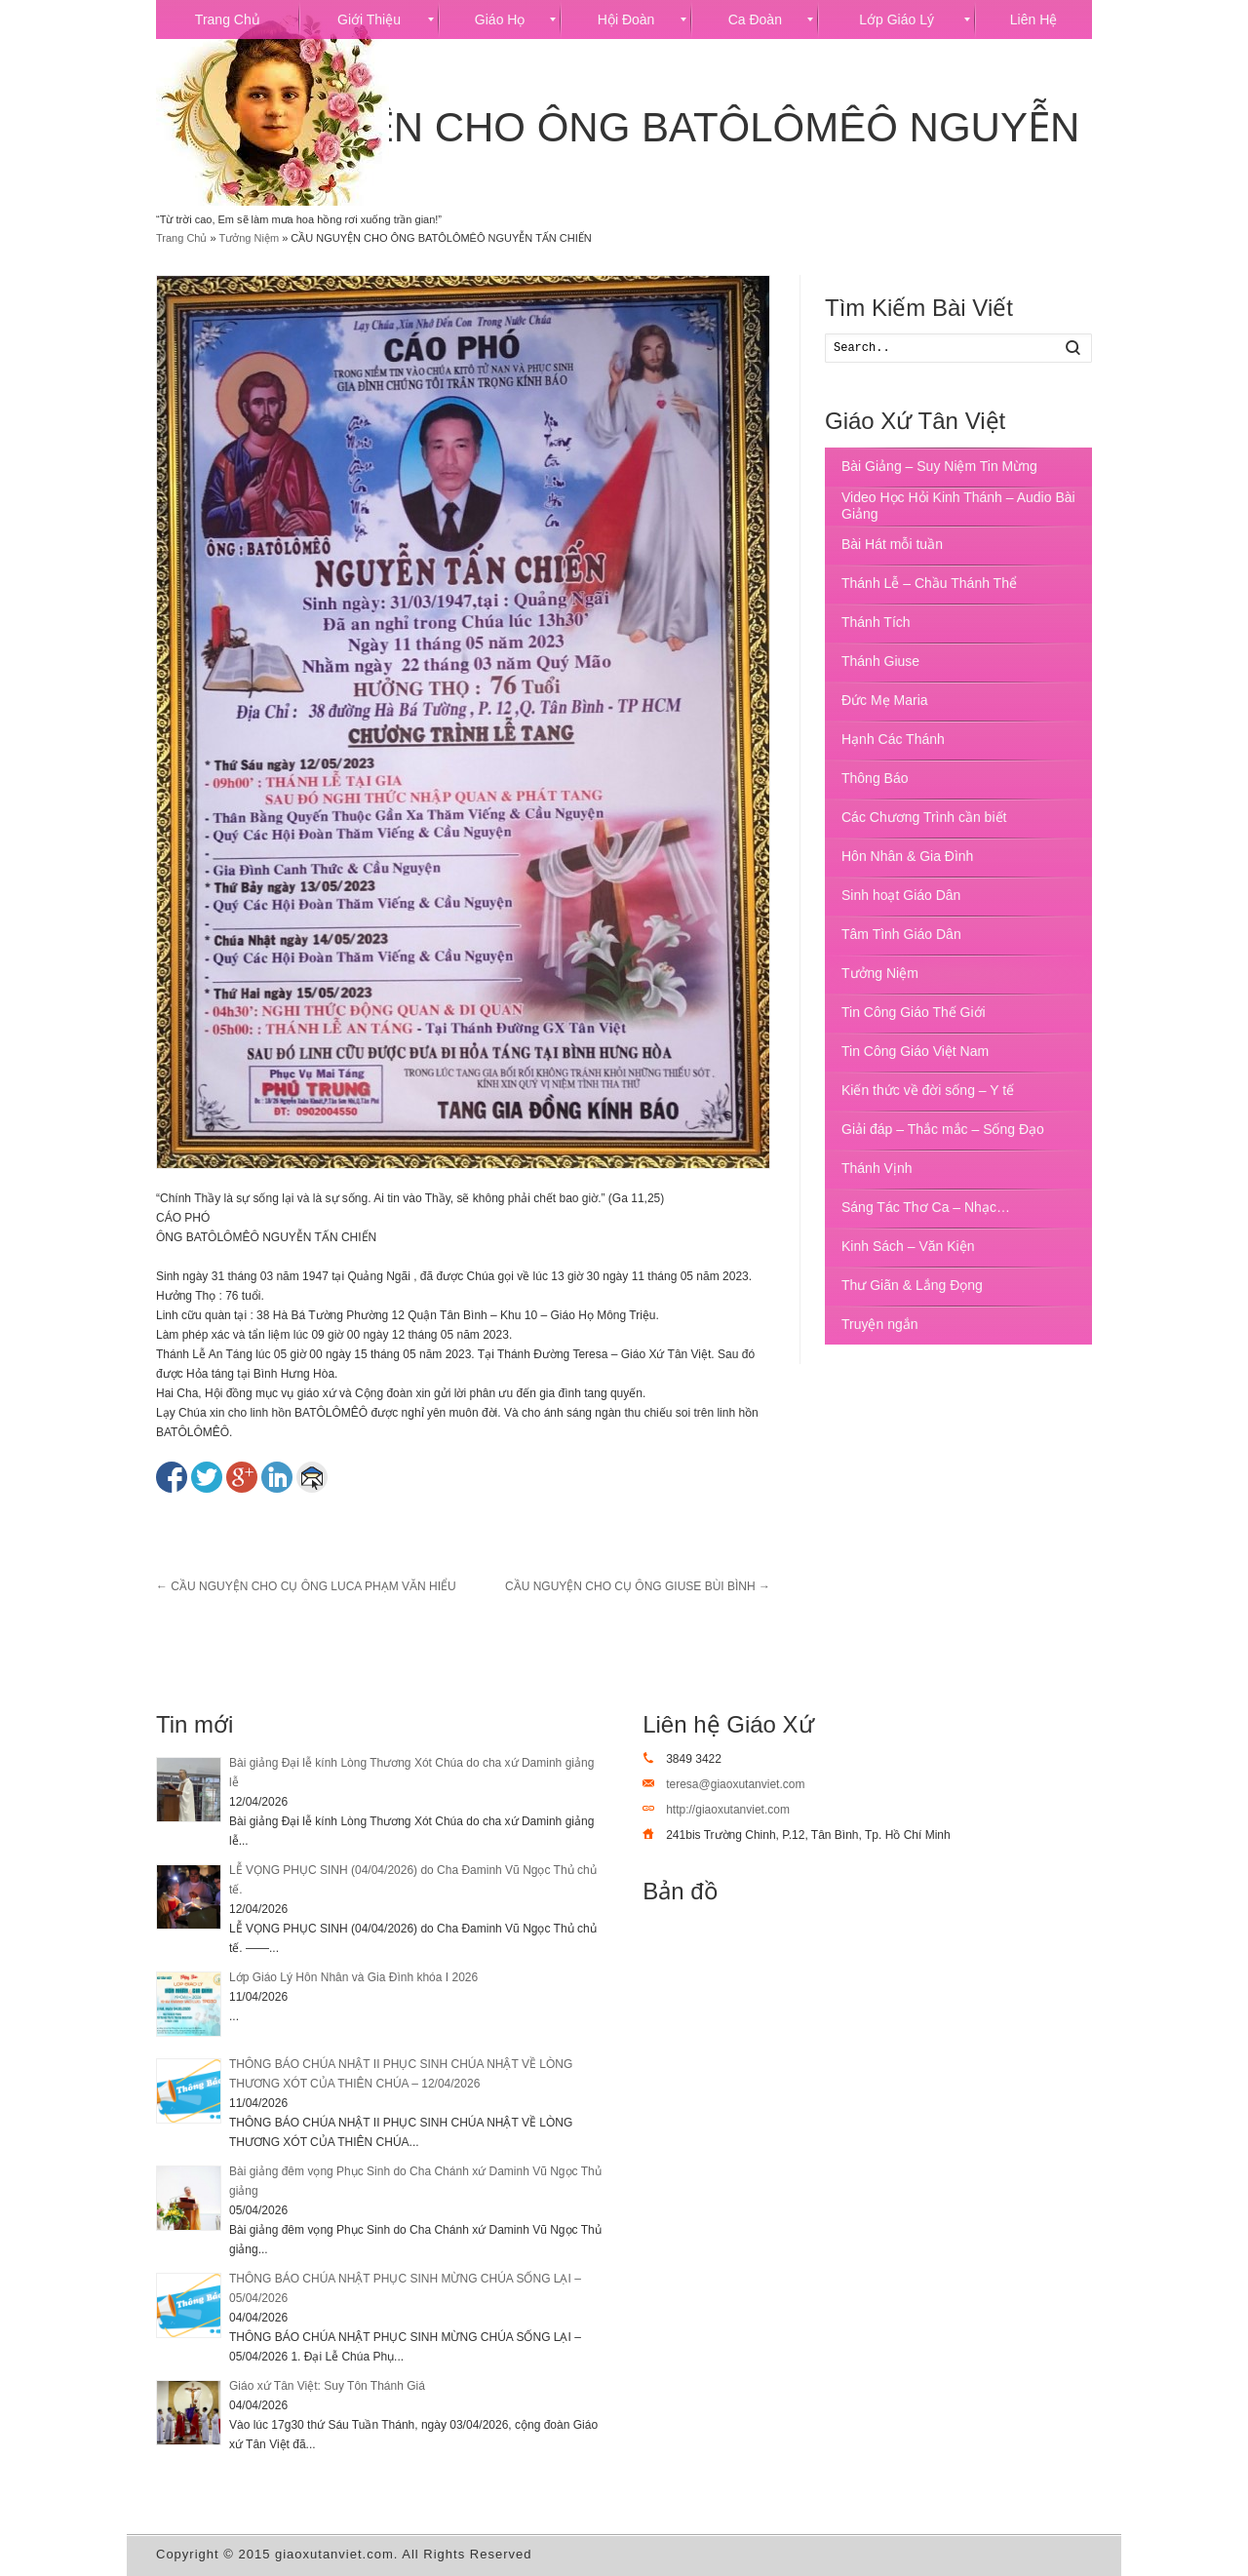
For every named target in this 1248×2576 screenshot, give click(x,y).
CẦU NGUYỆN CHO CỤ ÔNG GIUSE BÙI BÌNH (637, 1586)
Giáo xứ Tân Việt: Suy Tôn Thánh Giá (327, 2386)
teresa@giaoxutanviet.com (735, 1784)
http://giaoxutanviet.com (728, 1809)
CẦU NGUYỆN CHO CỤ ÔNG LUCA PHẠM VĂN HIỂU (306, 1586)
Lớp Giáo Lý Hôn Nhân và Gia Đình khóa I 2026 (353, 1977)
